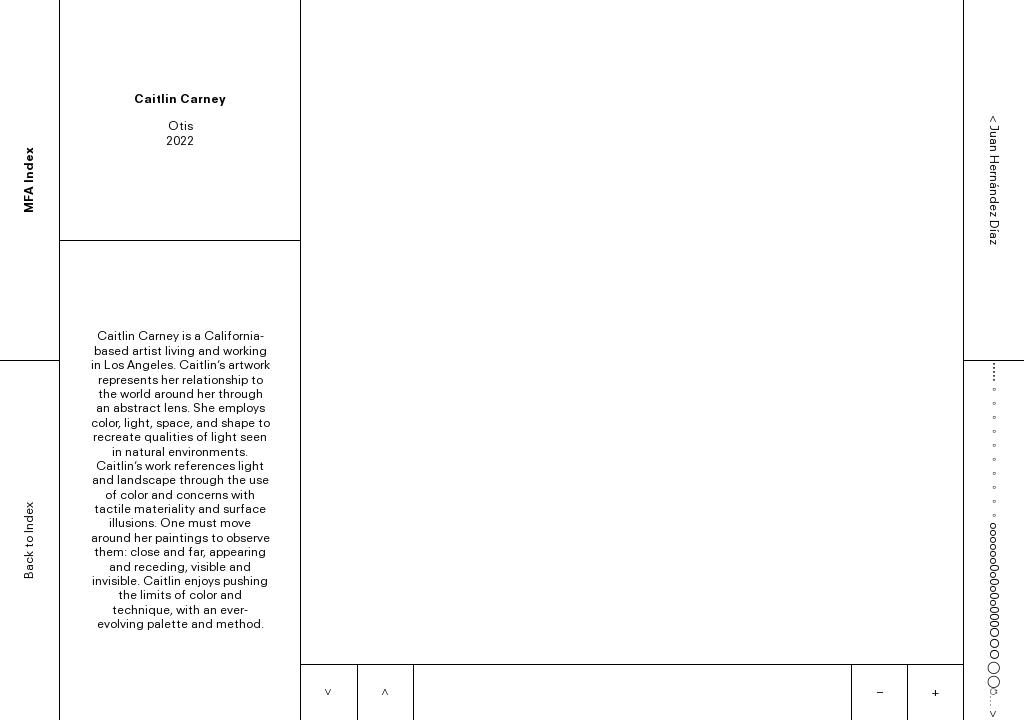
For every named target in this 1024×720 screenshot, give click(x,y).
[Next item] (329, 692)
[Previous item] (385, 692)
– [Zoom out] (880, 691)
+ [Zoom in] (935, 691)
